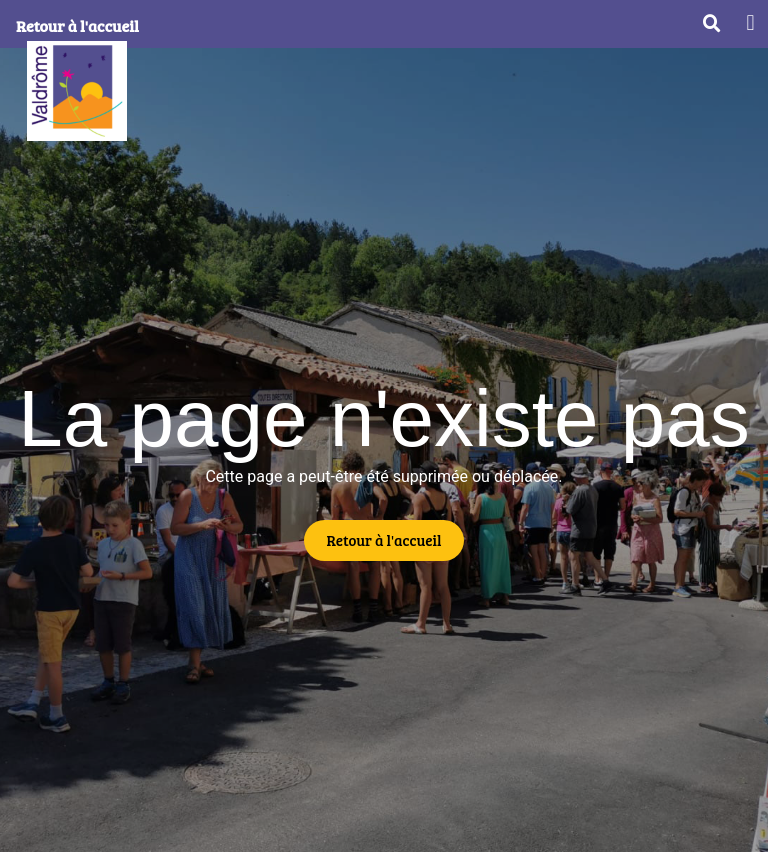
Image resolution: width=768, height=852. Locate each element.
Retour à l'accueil (77, 25)
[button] (750, 22)
